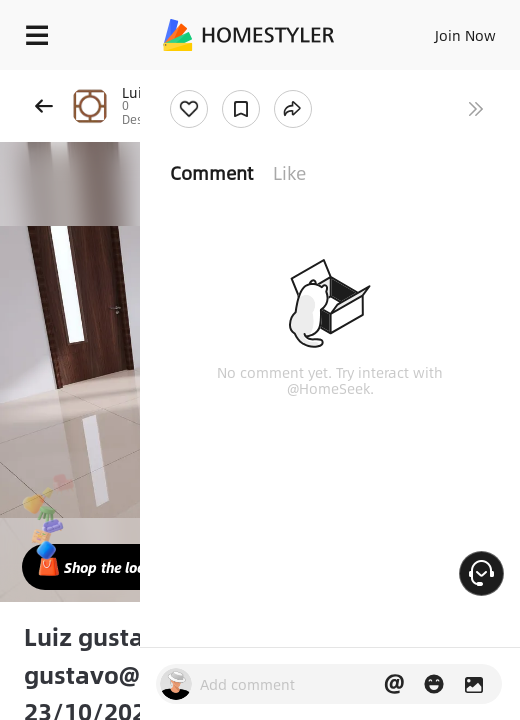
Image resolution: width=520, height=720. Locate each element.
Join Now (465, 35)
